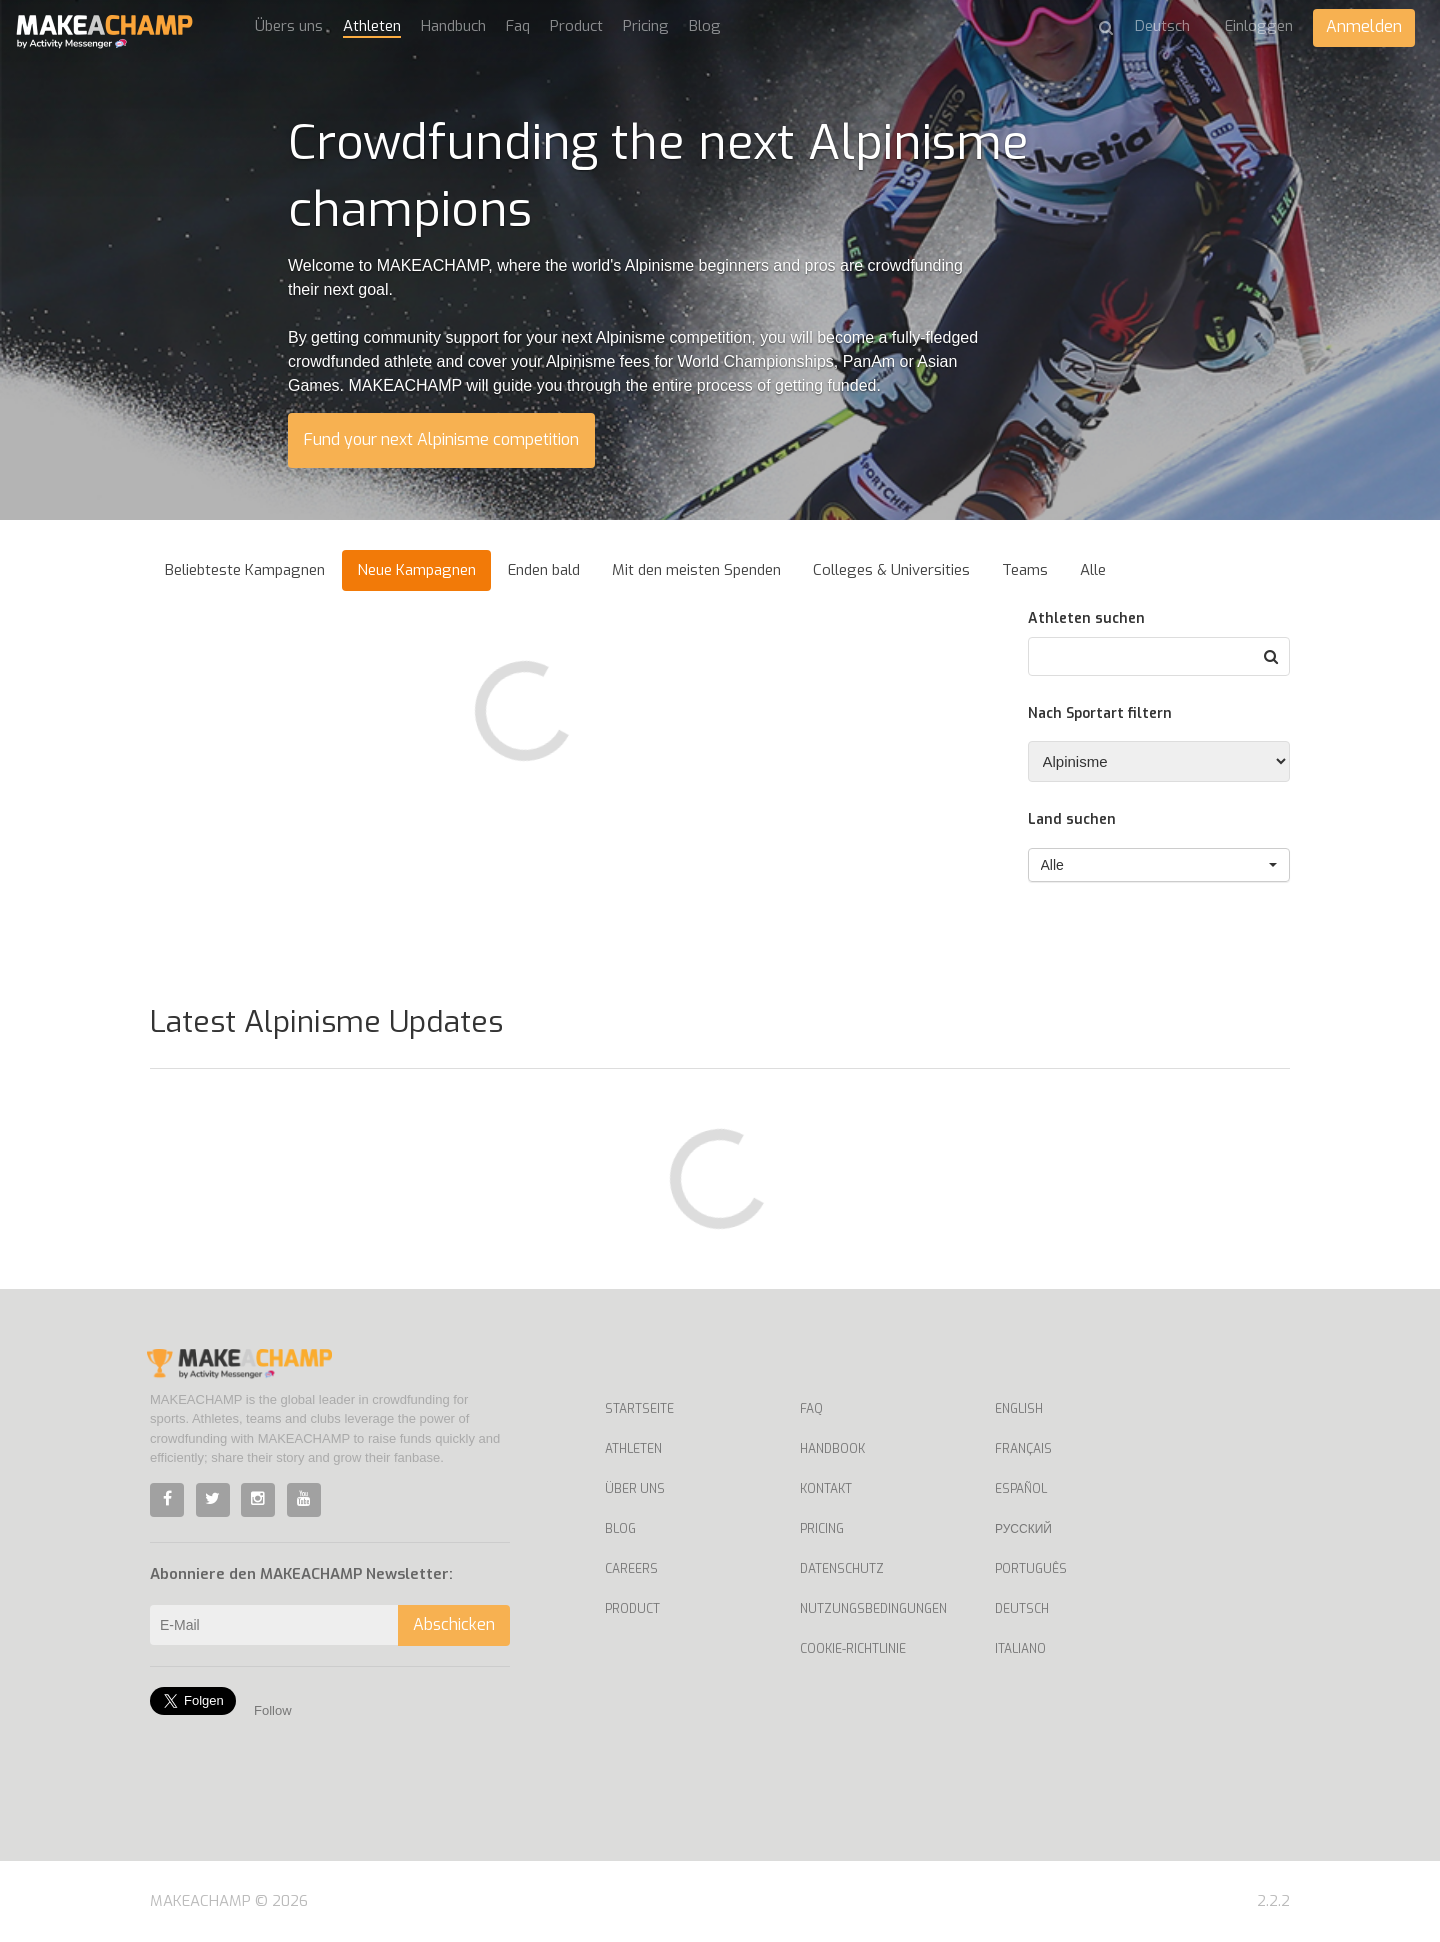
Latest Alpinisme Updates (326, 1022)
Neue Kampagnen (416, 570)
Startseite (639, 1409)
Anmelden (1364, 26)
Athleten (372, 26)
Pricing (646, 26)
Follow (273, 1710)
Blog (705, 26)
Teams (1025, 570)
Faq (518, 26)
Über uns (635, 1489)
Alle (1093, 570)
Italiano (1020, 1649)
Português (1031, 1569)
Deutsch (1022, 1609)
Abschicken (454, 1624)
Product (576, 26)
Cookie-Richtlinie (853, 1649)
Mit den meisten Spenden (696, 570)
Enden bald (544, 570)
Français (1023, 1449)
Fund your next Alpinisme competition (441, 439)
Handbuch (453, 26)
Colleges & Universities (891, 570)
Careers (631, 1569)
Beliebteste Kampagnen (245, 570)
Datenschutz (842, 1569)
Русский (1023, 1529)
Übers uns (289, 26)
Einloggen (1259, 26)
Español (1021, 1489)
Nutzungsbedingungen (873, 1609)
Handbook (832, 1449)
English (1019, 1409)
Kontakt (826, 1489)
